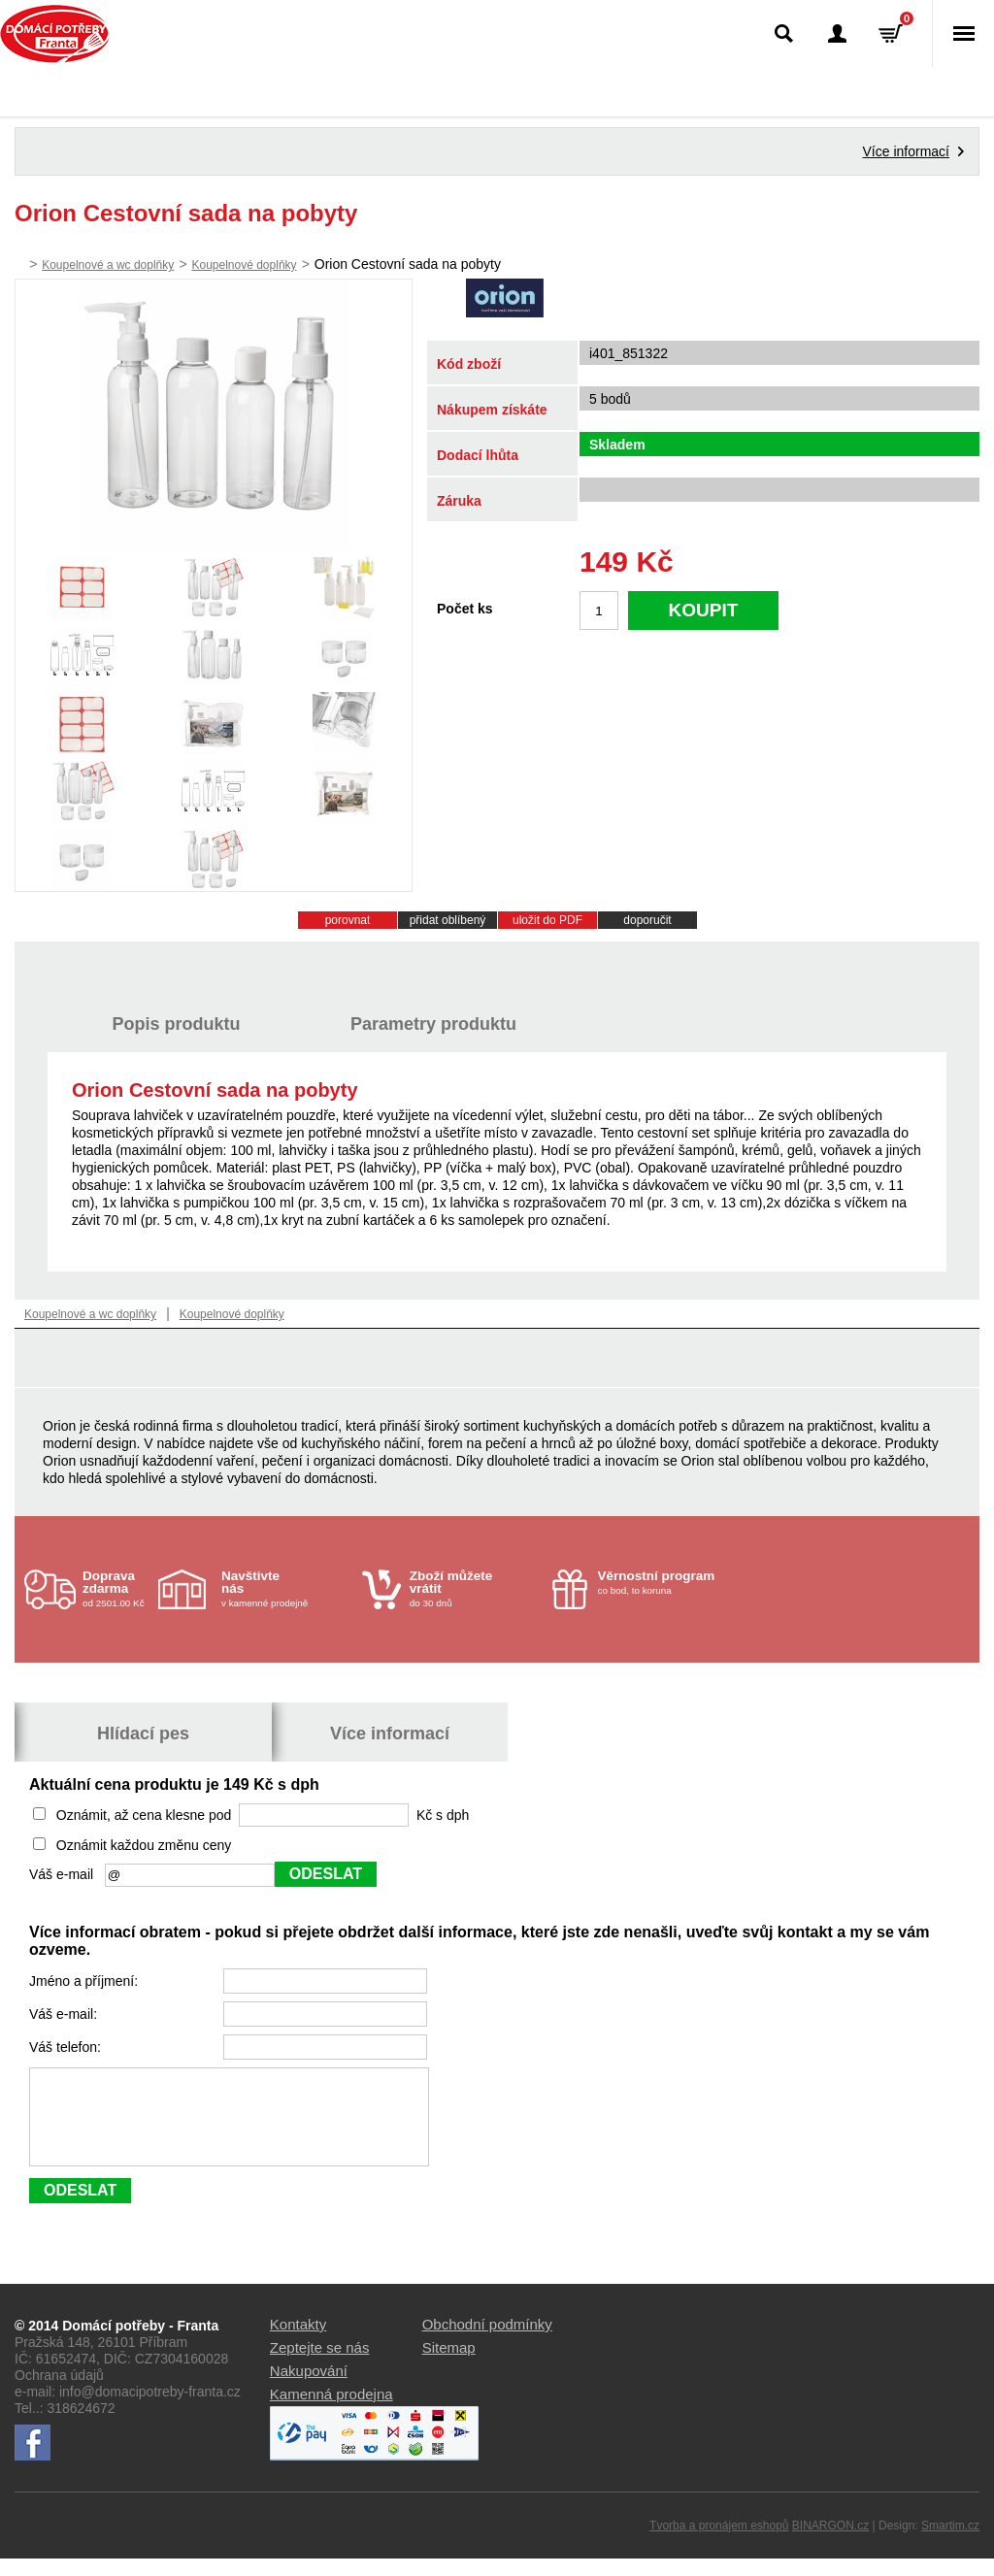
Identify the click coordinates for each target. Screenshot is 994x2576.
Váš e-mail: (65, 2014)
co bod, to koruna (663, 1582)
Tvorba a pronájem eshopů (718, 2543)
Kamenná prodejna (331, 2411)
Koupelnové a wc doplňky (108, 265)
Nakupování (309, 2388)
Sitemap (449, 2365)
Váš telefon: (67, 2047)
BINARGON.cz (830, 2543)
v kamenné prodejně (286, 1588)
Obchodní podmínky (487, 2341)
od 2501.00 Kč (118, 1588)
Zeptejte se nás (320, 2365)
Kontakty (298, 2341)
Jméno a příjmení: (85, 1981)
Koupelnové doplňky (243, 265)
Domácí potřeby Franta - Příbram (55, 34)
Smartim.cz (950, 2543)
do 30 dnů (475, 1588)
